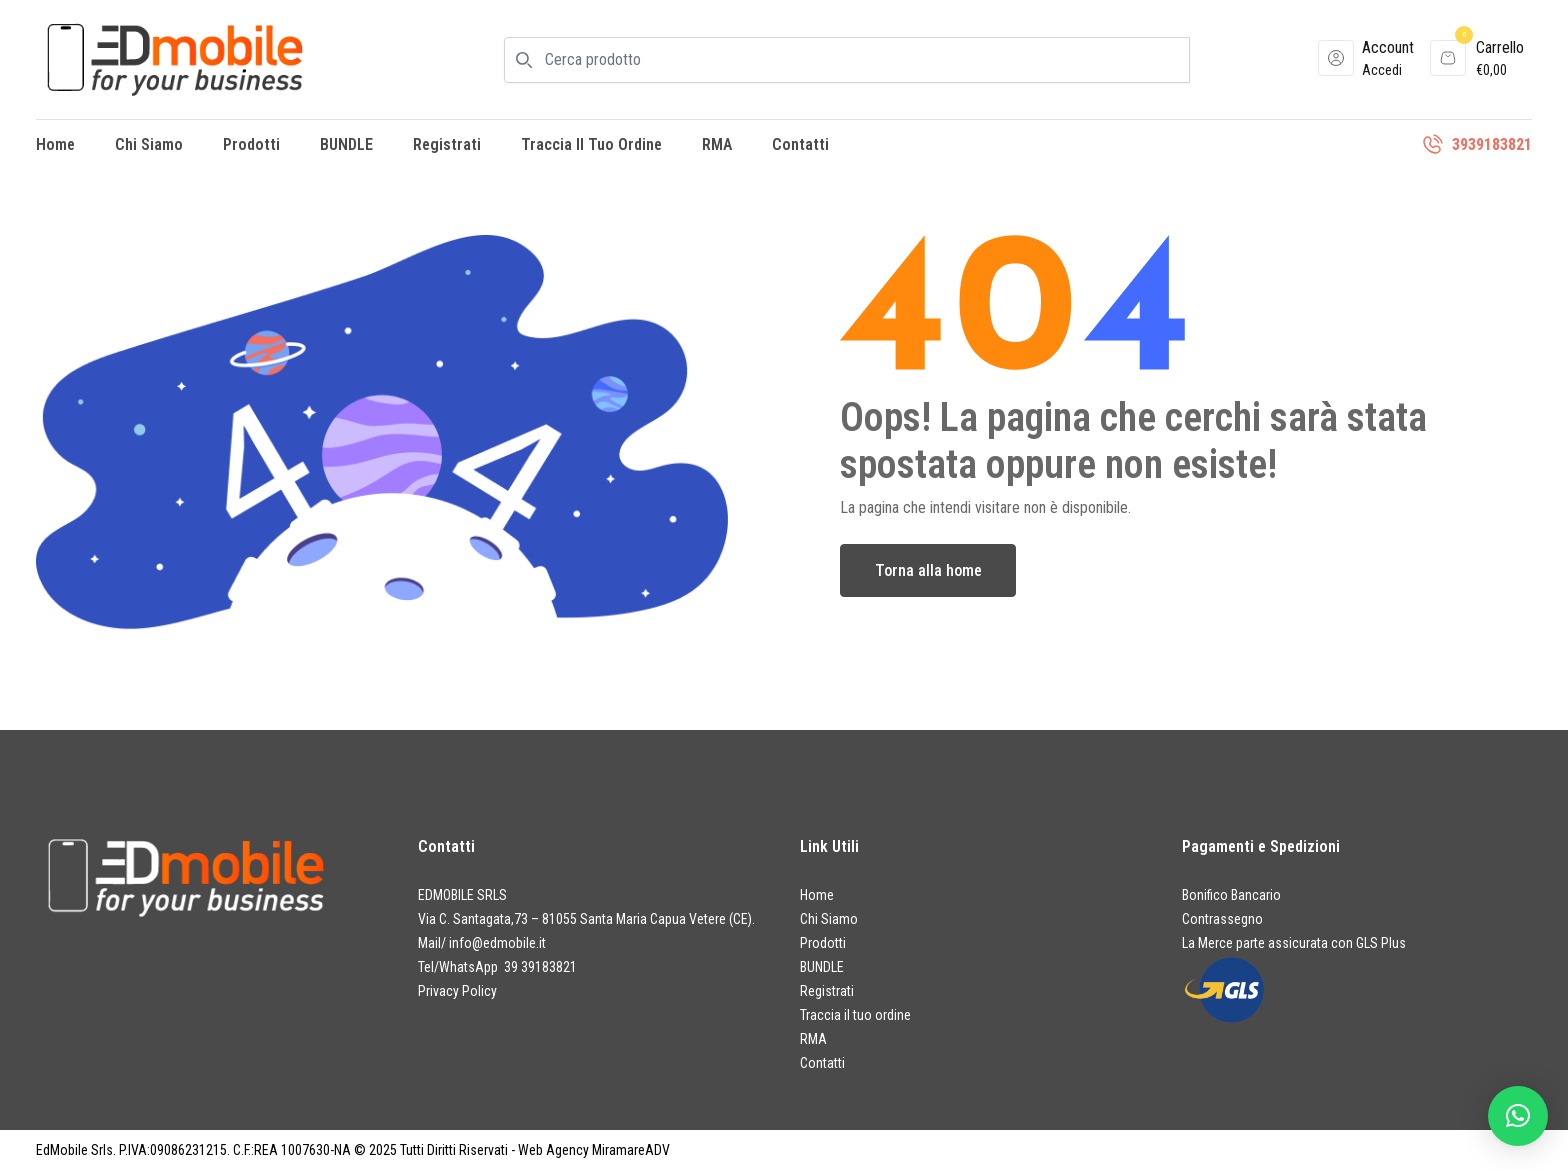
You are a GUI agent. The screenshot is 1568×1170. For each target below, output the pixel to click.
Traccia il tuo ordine (591, 144)
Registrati (447, 144)
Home (55, 144)
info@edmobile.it (497, 943)
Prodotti (251, 144)
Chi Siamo (149, 144)
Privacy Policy (457, 991)
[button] (1518, 1116)
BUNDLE (346, 144)
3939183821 (1492, 144)
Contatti (800, 144)
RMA (717, 144)
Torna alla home (928, 570)
